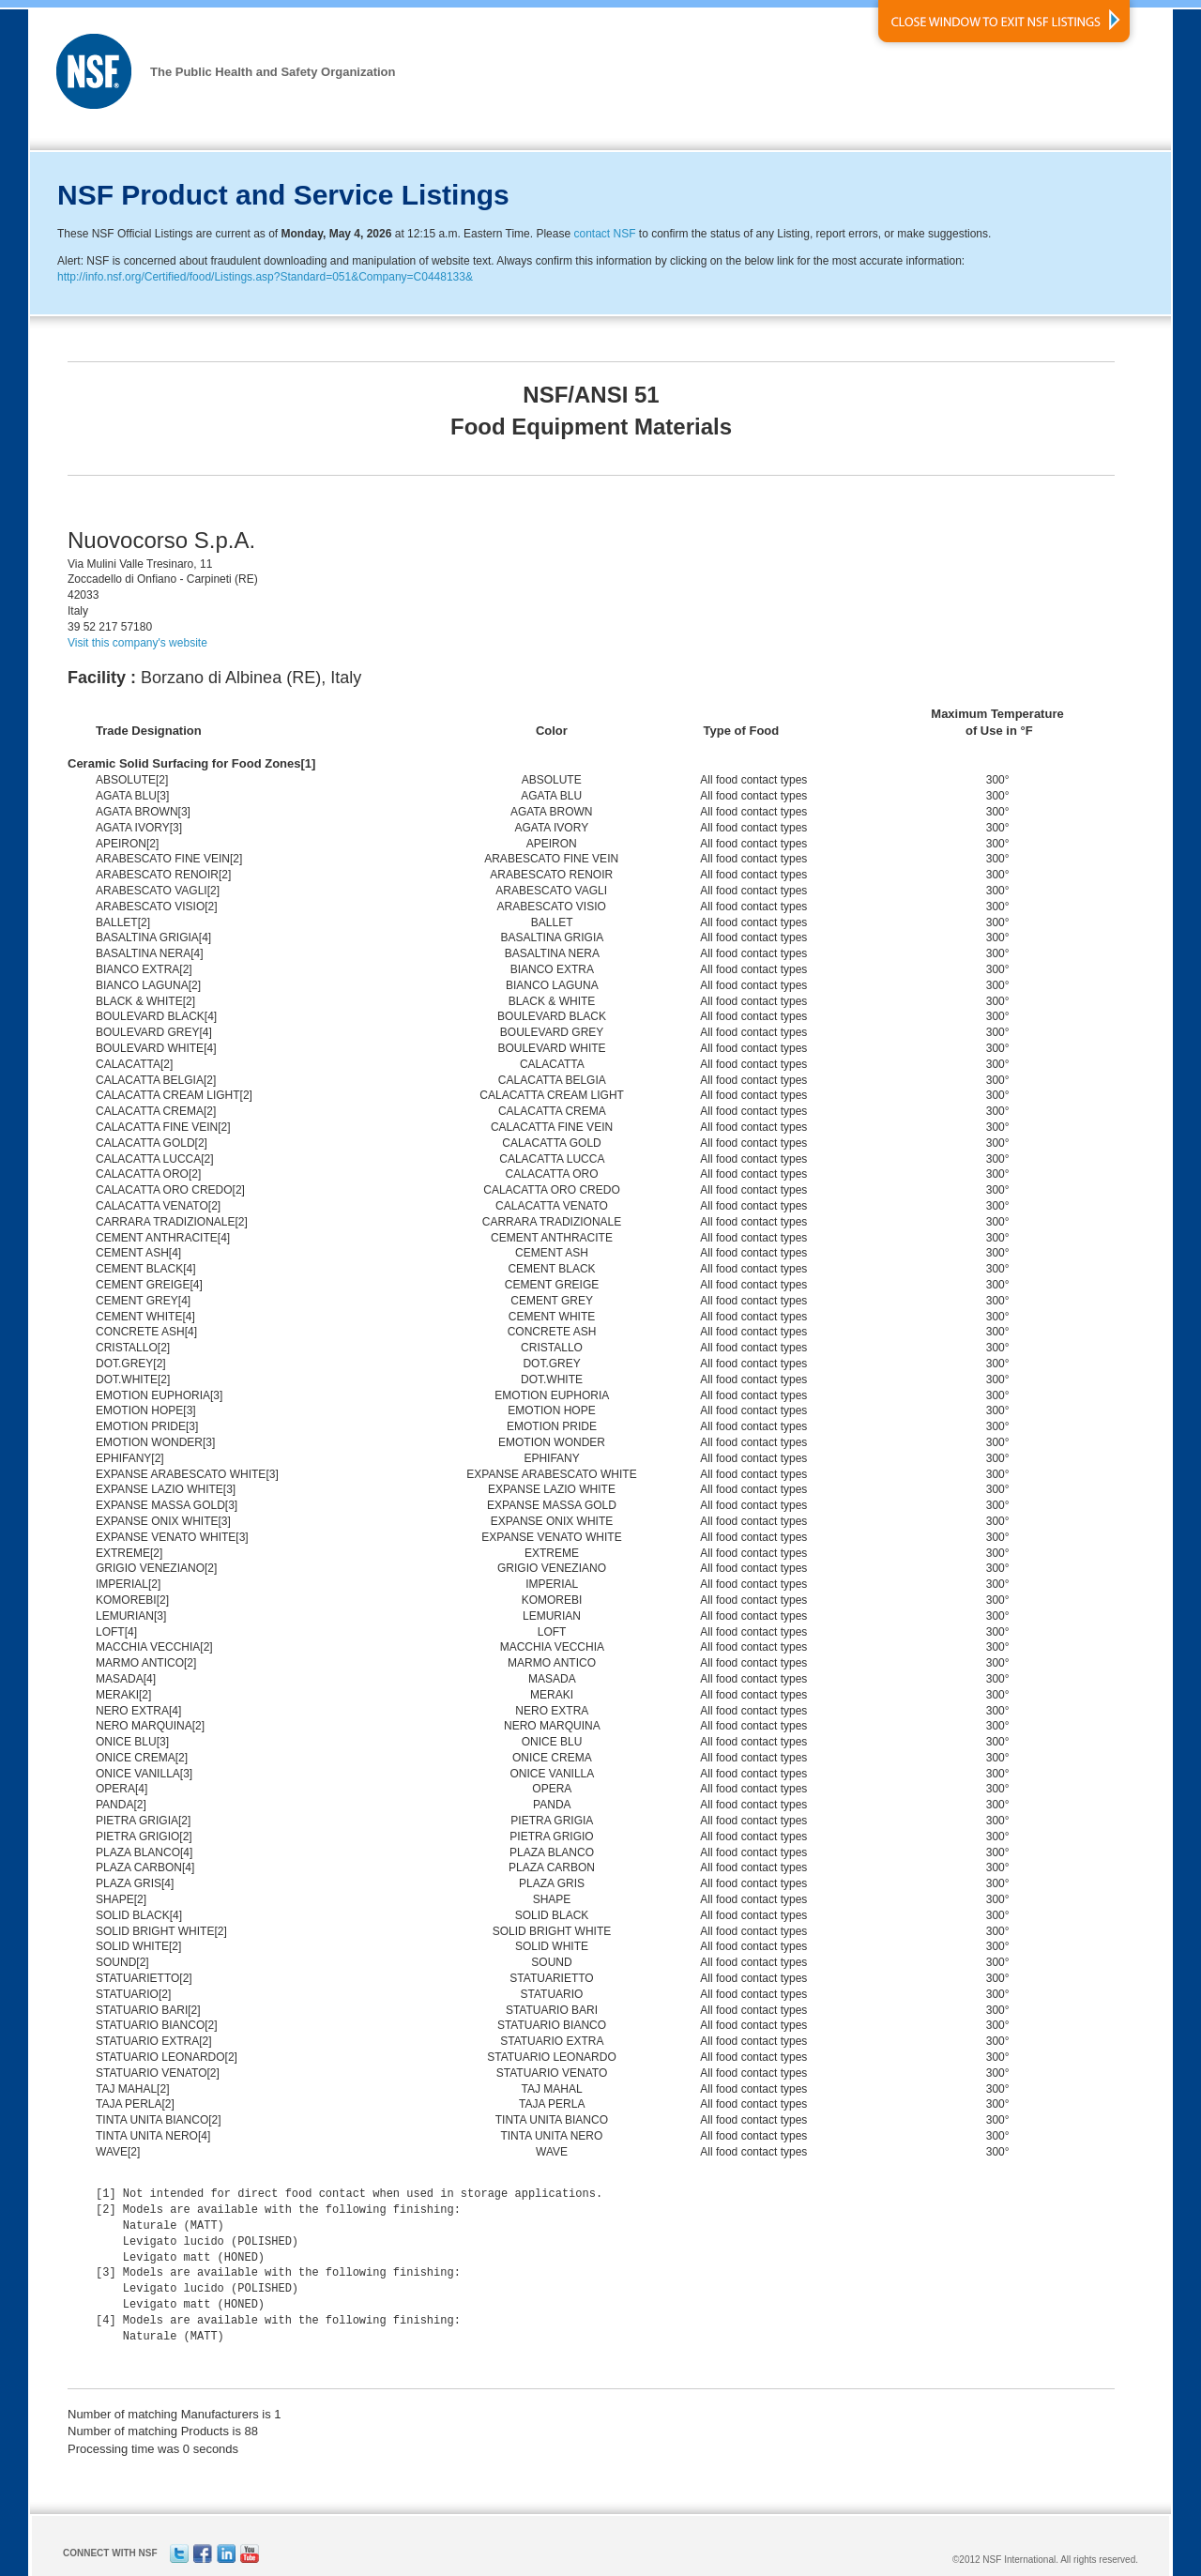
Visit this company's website (137, 642)
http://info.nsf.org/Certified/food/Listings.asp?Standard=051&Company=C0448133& (265, 276)
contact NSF (604, 233)
